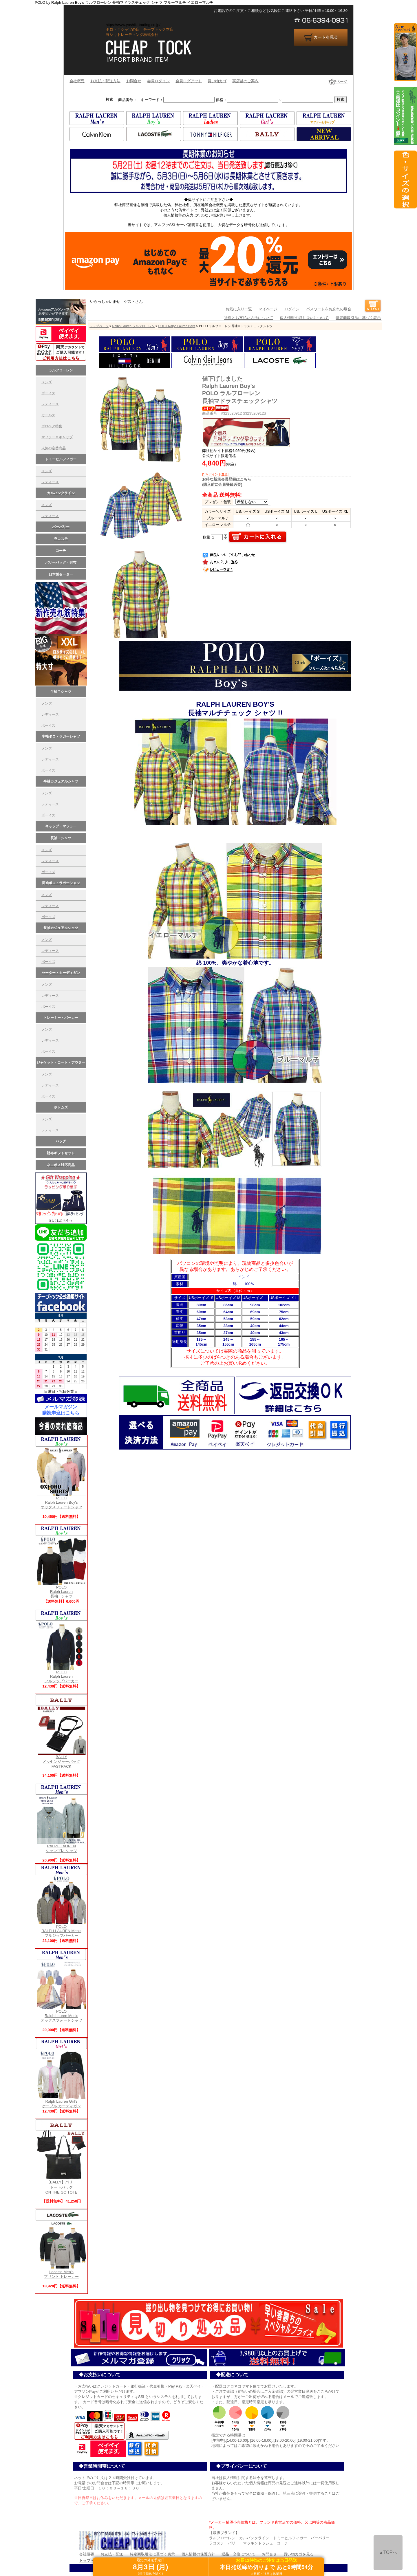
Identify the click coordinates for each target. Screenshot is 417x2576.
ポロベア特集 (51, 426)
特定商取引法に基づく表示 (358, 318)
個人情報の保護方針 (198, 2554)
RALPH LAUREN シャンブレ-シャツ (61, 1846)
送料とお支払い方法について (248, 318)
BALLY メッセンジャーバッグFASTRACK (61, 1760)
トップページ (99, 326)
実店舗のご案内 (245, 81)
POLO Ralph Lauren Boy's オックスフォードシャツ (61, 1500)
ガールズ (48, 415)
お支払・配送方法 (105, 81)
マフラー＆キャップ (57, 437)
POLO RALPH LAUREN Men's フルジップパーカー (61, 1929)
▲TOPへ (388, 2552)
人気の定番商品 (53, 448)
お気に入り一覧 (239, 309)
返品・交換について (238, 2554)
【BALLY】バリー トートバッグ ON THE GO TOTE (61, 2185)
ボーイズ (48, 393)
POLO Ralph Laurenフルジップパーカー (61, 1674)
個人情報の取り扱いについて (304, 318)
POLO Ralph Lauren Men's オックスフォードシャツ (61, 2014)
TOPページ (338, 81)
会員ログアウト (188, 81)
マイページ (268, 309)
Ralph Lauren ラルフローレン (133, 326)
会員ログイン (158, 81)
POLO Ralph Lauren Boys (176, 326)
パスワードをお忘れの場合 (328, 309)
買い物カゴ (217, 81)
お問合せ (133, 81)
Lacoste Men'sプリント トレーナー (61, 2272)
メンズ (46, 382)
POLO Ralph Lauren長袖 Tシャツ (61, 1590)
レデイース (50, 404)
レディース (50, 482)
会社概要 (77, 81)
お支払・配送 (111, 2554)
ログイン (291, 309)
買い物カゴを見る (299, 2554)
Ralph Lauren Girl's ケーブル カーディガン (61, 2102)
